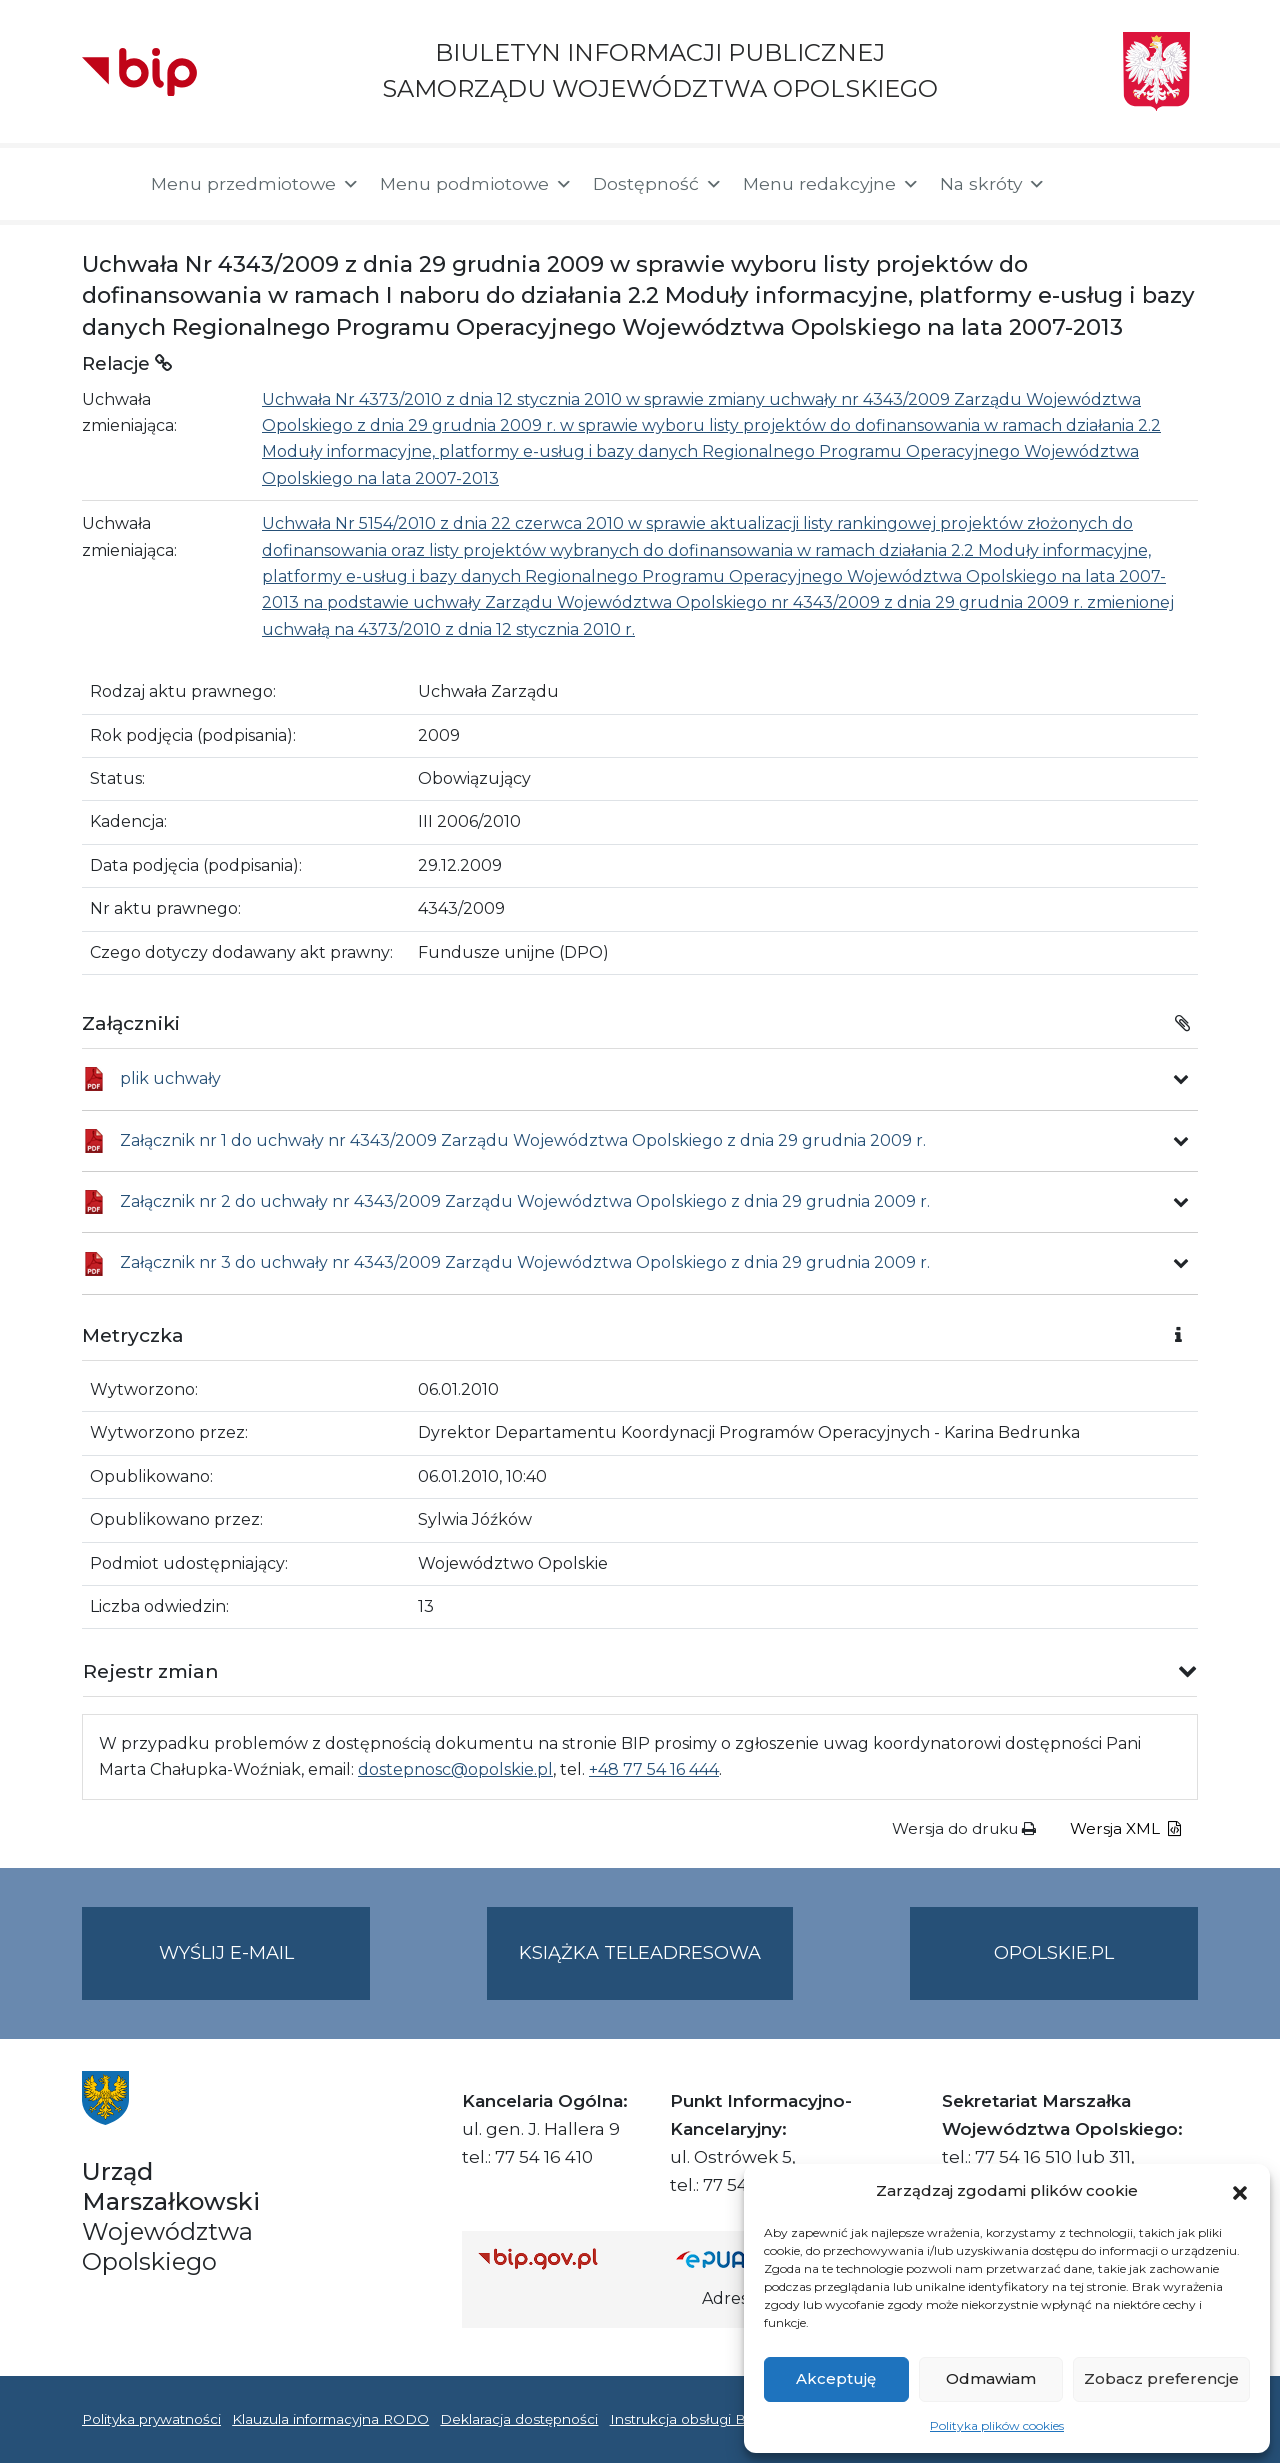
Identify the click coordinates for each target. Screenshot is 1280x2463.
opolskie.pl (1054, 1953)
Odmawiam (991, 2378)
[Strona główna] (106, 184)
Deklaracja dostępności (519, 2419)
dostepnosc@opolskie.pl (455, 1769)
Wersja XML (1125, 1828)
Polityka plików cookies (997, 2425)
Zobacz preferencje (1161, 2378)
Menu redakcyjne (831, 184)
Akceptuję (836, 2378)
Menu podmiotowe (476, 184)
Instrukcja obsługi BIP (685, 2419)
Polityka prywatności (151, 2419)
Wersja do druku (964, 1828)
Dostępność (658, 184)
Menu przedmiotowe (255, 184)
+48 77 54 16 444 (654, 1769)
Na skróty (993, 184)
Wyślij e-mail (265, 1969)
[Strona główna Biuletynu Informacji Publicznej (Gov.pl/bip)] (561, 2258)
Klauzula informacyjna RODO (330, 2419)
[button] (1240, 2191)
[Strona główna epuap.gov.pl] (741, 2258)
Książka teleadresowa (640, 1953)
